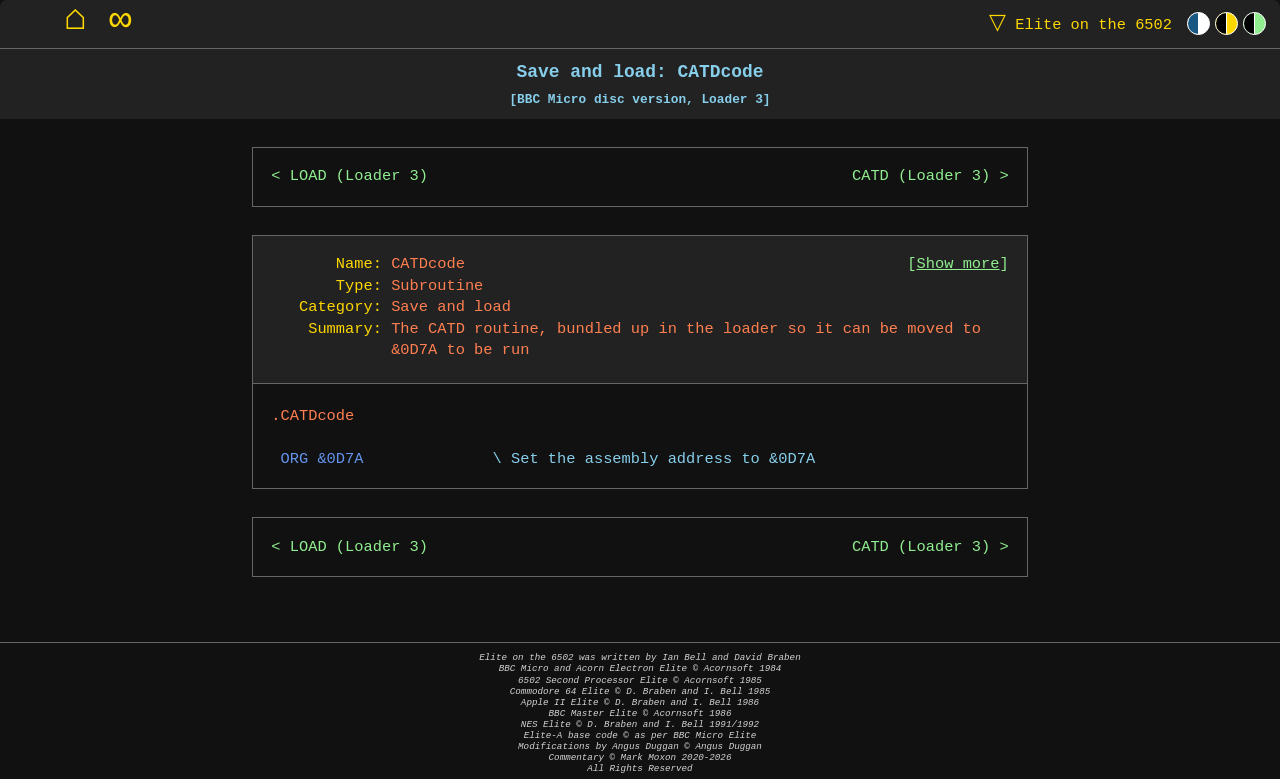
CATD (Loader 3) (921, 176)
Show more (958, 264)
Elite (1076, 23)
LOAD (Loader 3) (359, 176)
